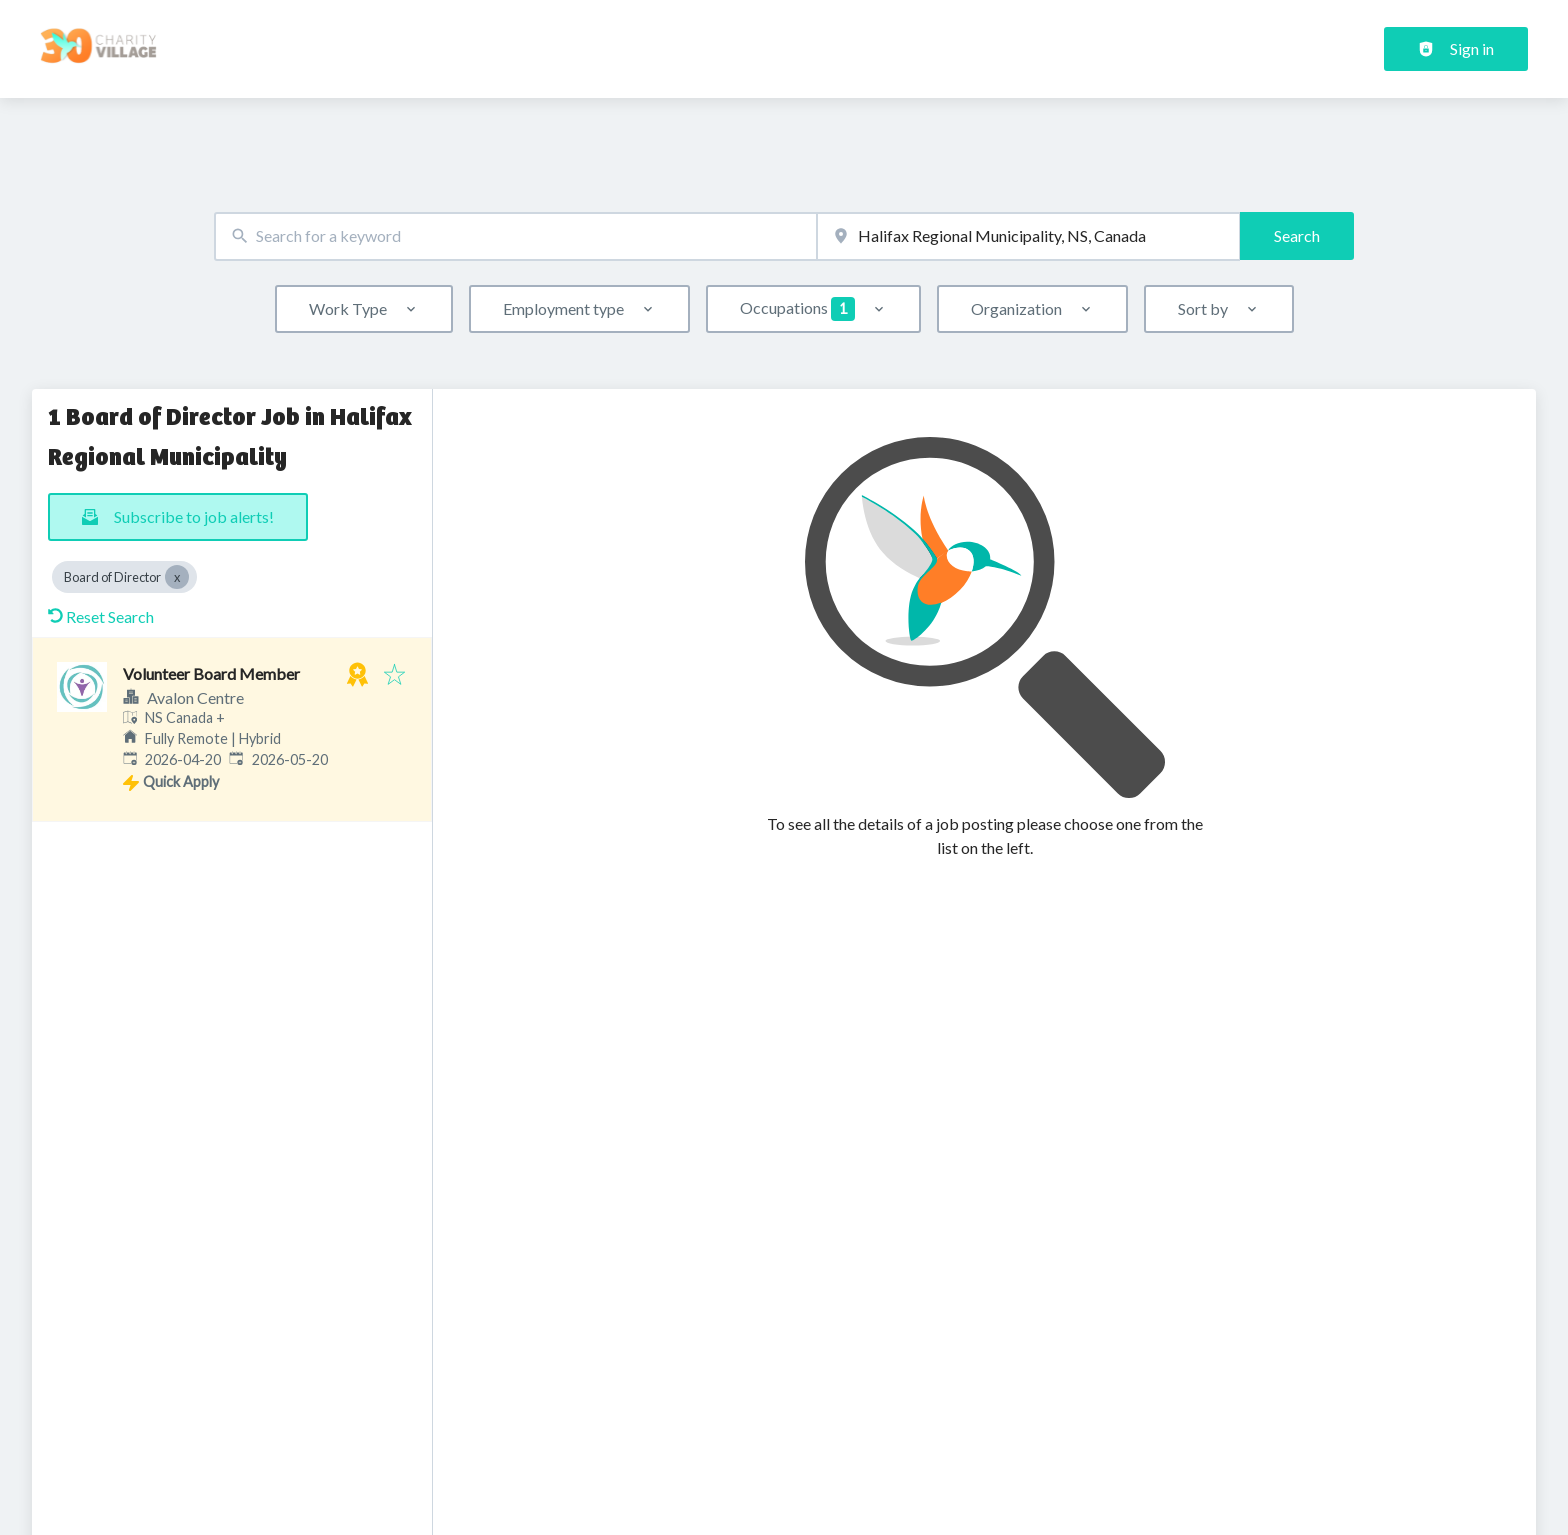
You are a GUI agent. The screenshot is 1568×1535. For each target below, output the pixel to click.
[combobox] (515, 236)
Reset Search (101, 616)
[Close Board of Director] (177, 577)
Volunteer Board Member (211, 673)
